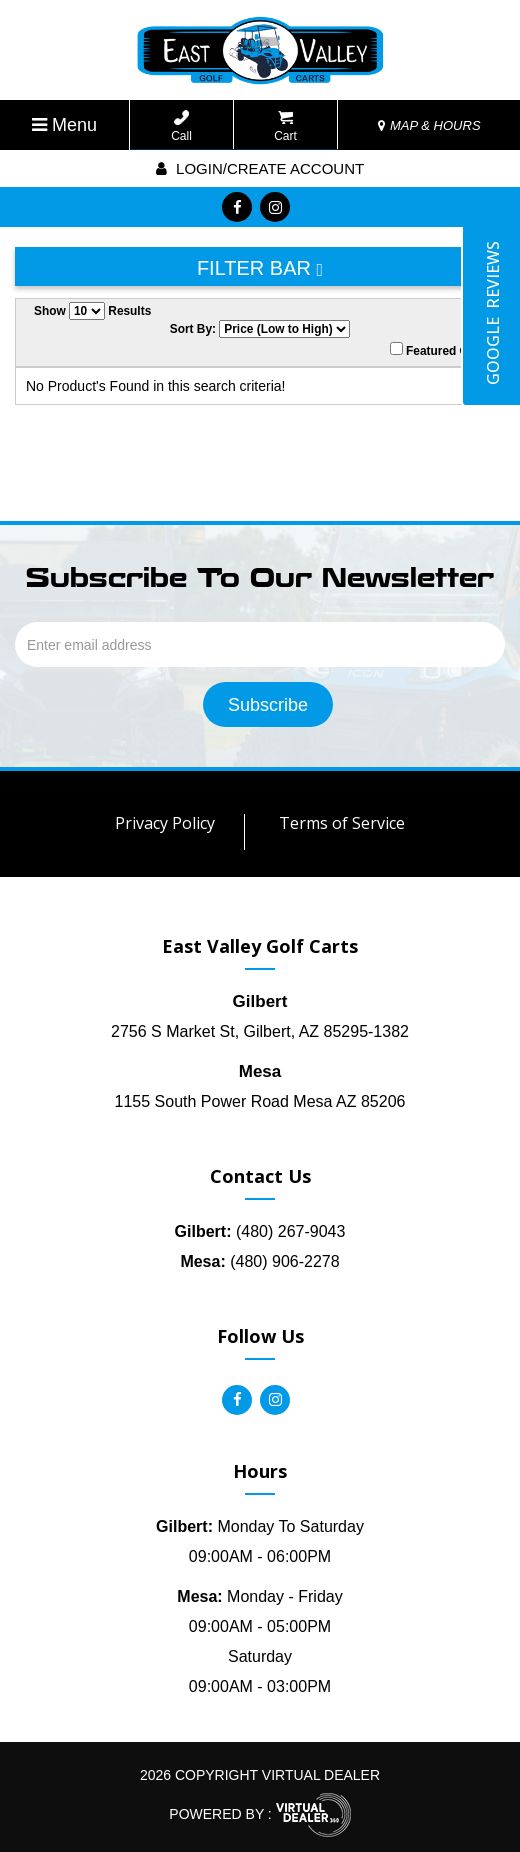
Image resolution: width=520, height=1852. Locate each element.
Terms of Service (342, 823)
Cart (285, 126)
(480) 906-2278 (259, 1261)
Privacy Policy (165, 823)
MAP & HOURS (429, 125)
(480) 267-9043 (260, 1231)
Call (181, 126)
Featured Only (438, 350)
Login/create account (260, 168)
